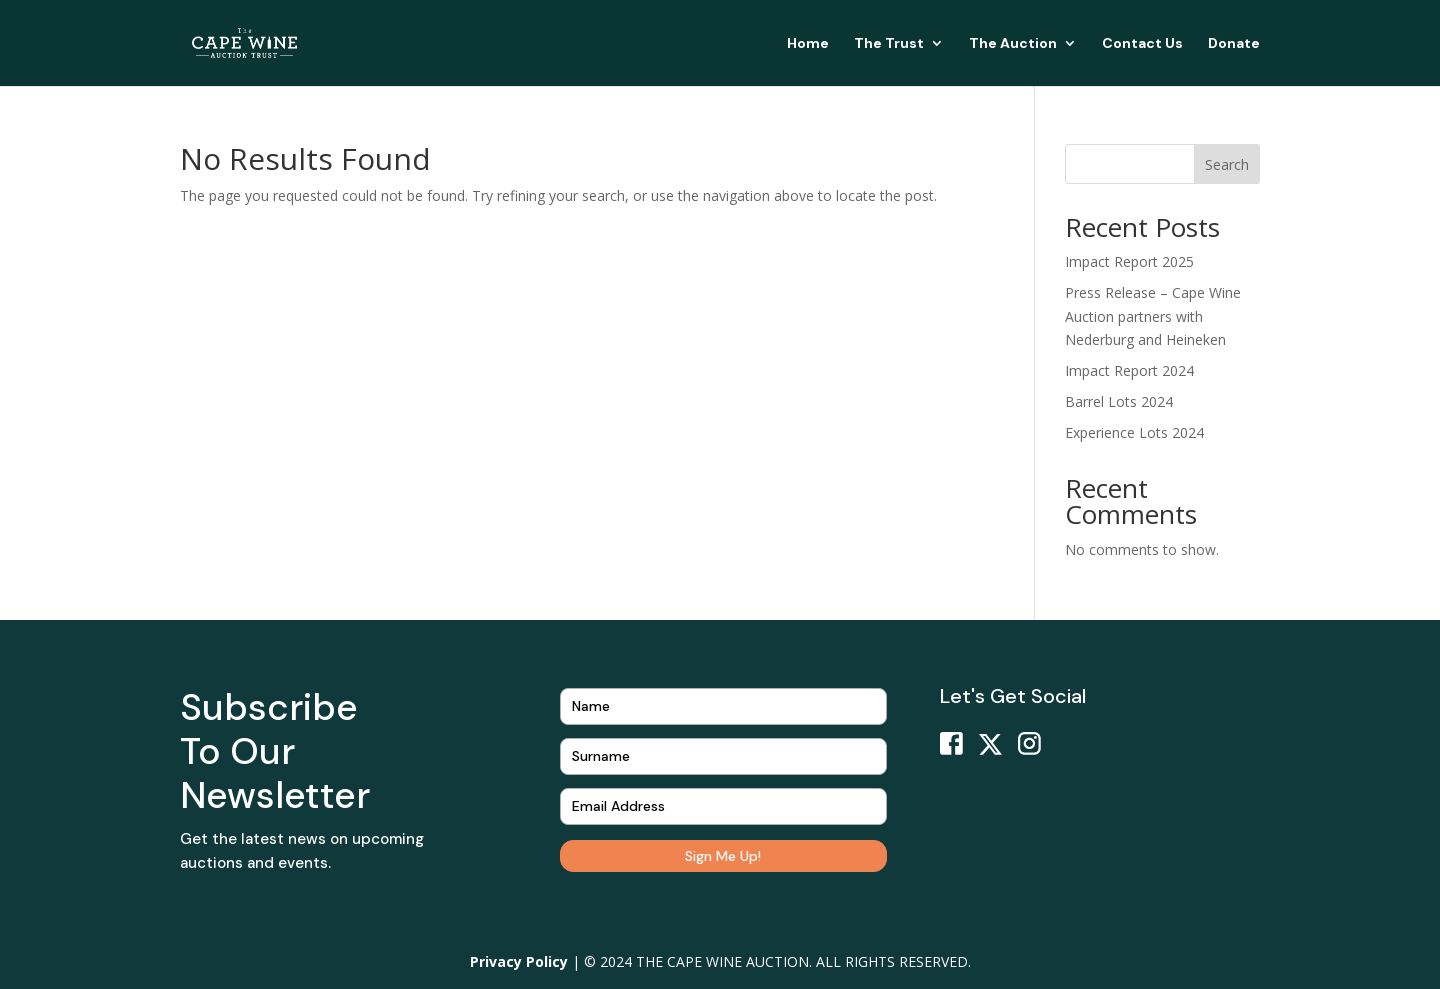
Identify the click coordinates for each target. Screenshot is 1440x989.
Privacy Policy (519, 961)
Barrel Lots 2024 (1119, 401)
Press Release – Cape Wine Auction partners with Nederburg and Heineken (1153, 316)
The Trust (889, 44)
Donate (1234, 44)
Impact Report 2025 (1129, 261)
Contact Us (1142, 44)
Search (1227, 164)
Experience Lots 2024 (1134, 432)
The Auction (1013, 44)
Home (808, 44)
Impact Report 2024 (1129, 370)
